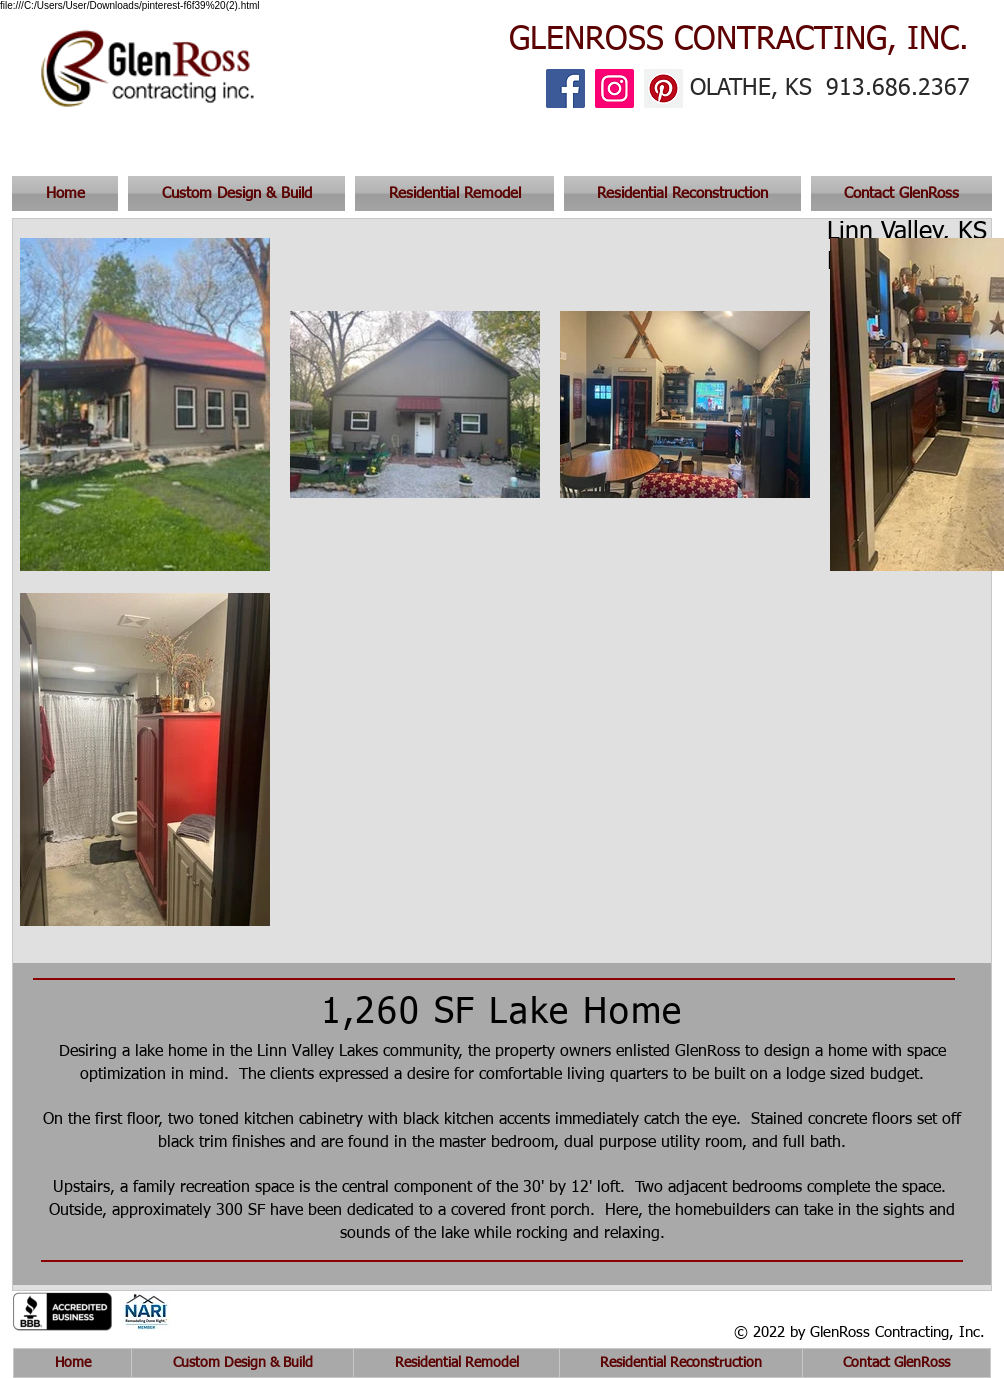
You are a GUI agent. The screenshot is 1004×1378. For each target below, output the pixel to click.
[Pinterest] (663, 88)
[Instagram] (614, 88)
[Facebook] (565, 88)
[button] (899, 193)
